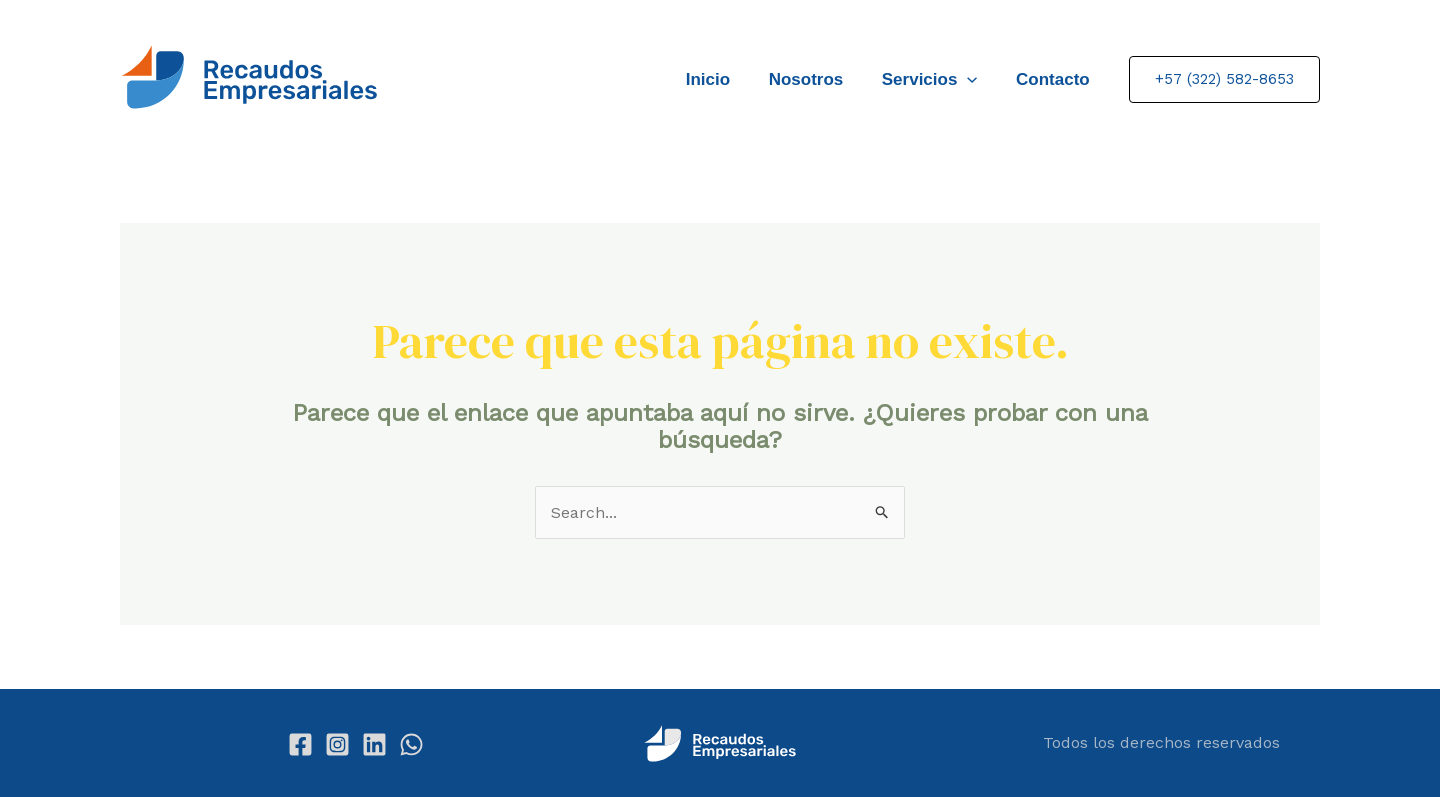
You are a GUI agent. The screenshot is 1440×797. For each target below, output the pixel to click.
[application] (974, 79)
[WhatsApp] (411, 744)
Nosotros (817, 79)
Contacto (1055, 79)
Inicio (724, 79)
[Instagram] (337, 744)
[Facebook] (300, 744)
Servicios (937, 79)
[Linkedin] (374, 744)
